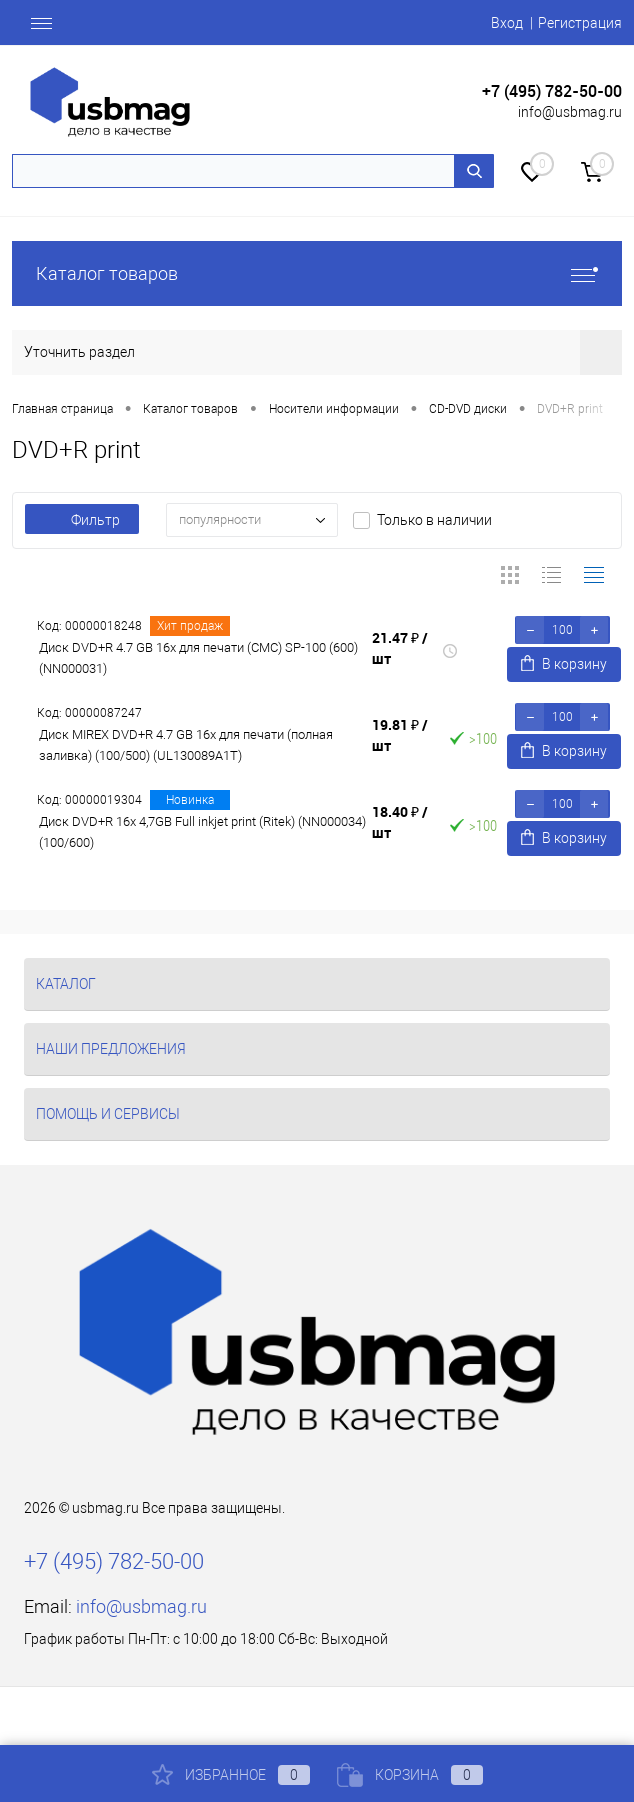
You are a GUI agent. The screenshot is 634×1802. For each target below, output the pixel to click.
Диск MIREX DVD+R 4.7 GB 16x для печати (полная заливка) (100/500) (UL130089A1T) (186, 745)
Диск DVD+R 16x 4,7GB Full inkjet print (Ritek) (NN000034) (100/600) (202, 832)
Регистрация (580, 23)
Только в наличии (434, 520)
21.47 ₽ (400, 648)
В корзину (564, 663)
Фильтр (82, 520)
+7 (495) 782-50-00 (552, 91)
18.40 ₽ (400, 822)
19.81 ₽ (400, 735)
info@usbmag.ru (570, 112)
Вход (507, 23)
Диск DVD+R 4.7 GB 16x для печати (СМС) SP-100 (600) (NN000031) (198, 658)
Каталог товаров (317, 273)
